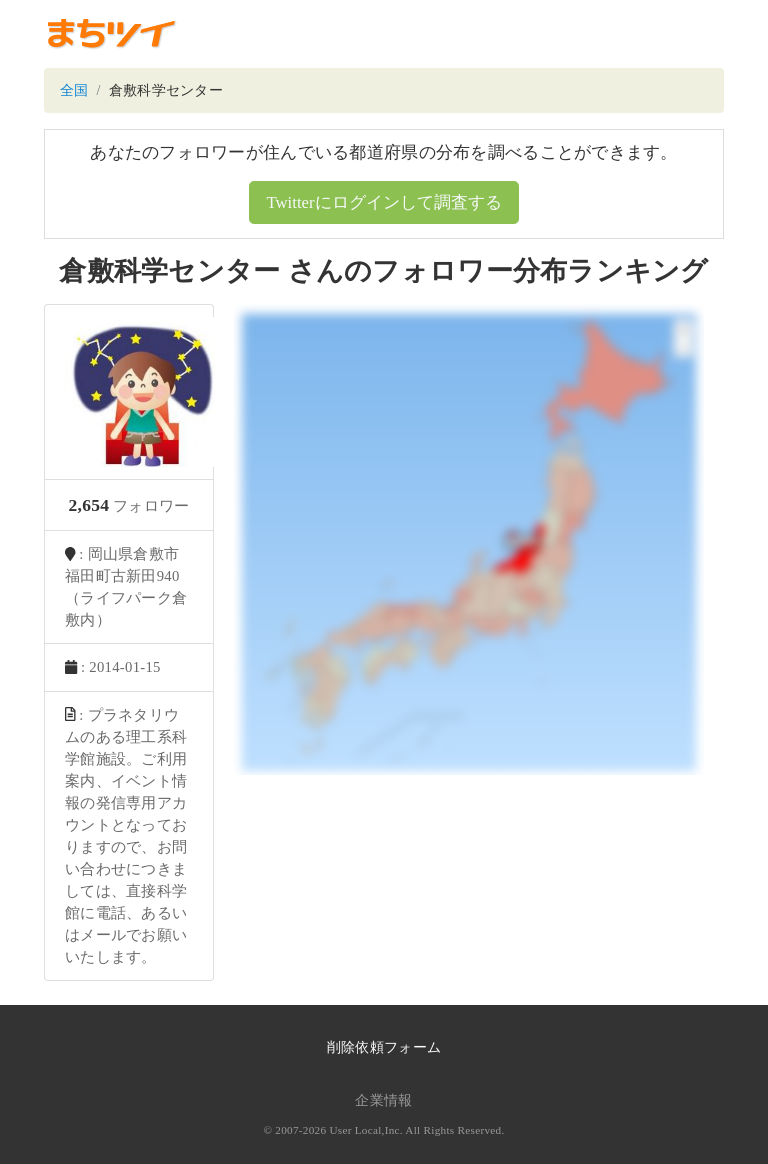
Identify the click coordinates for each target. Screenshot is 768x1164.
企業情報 (383, 1100)
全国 (74, 90)
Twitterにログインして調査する (383, 202)
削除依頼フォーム (384, 1047)
